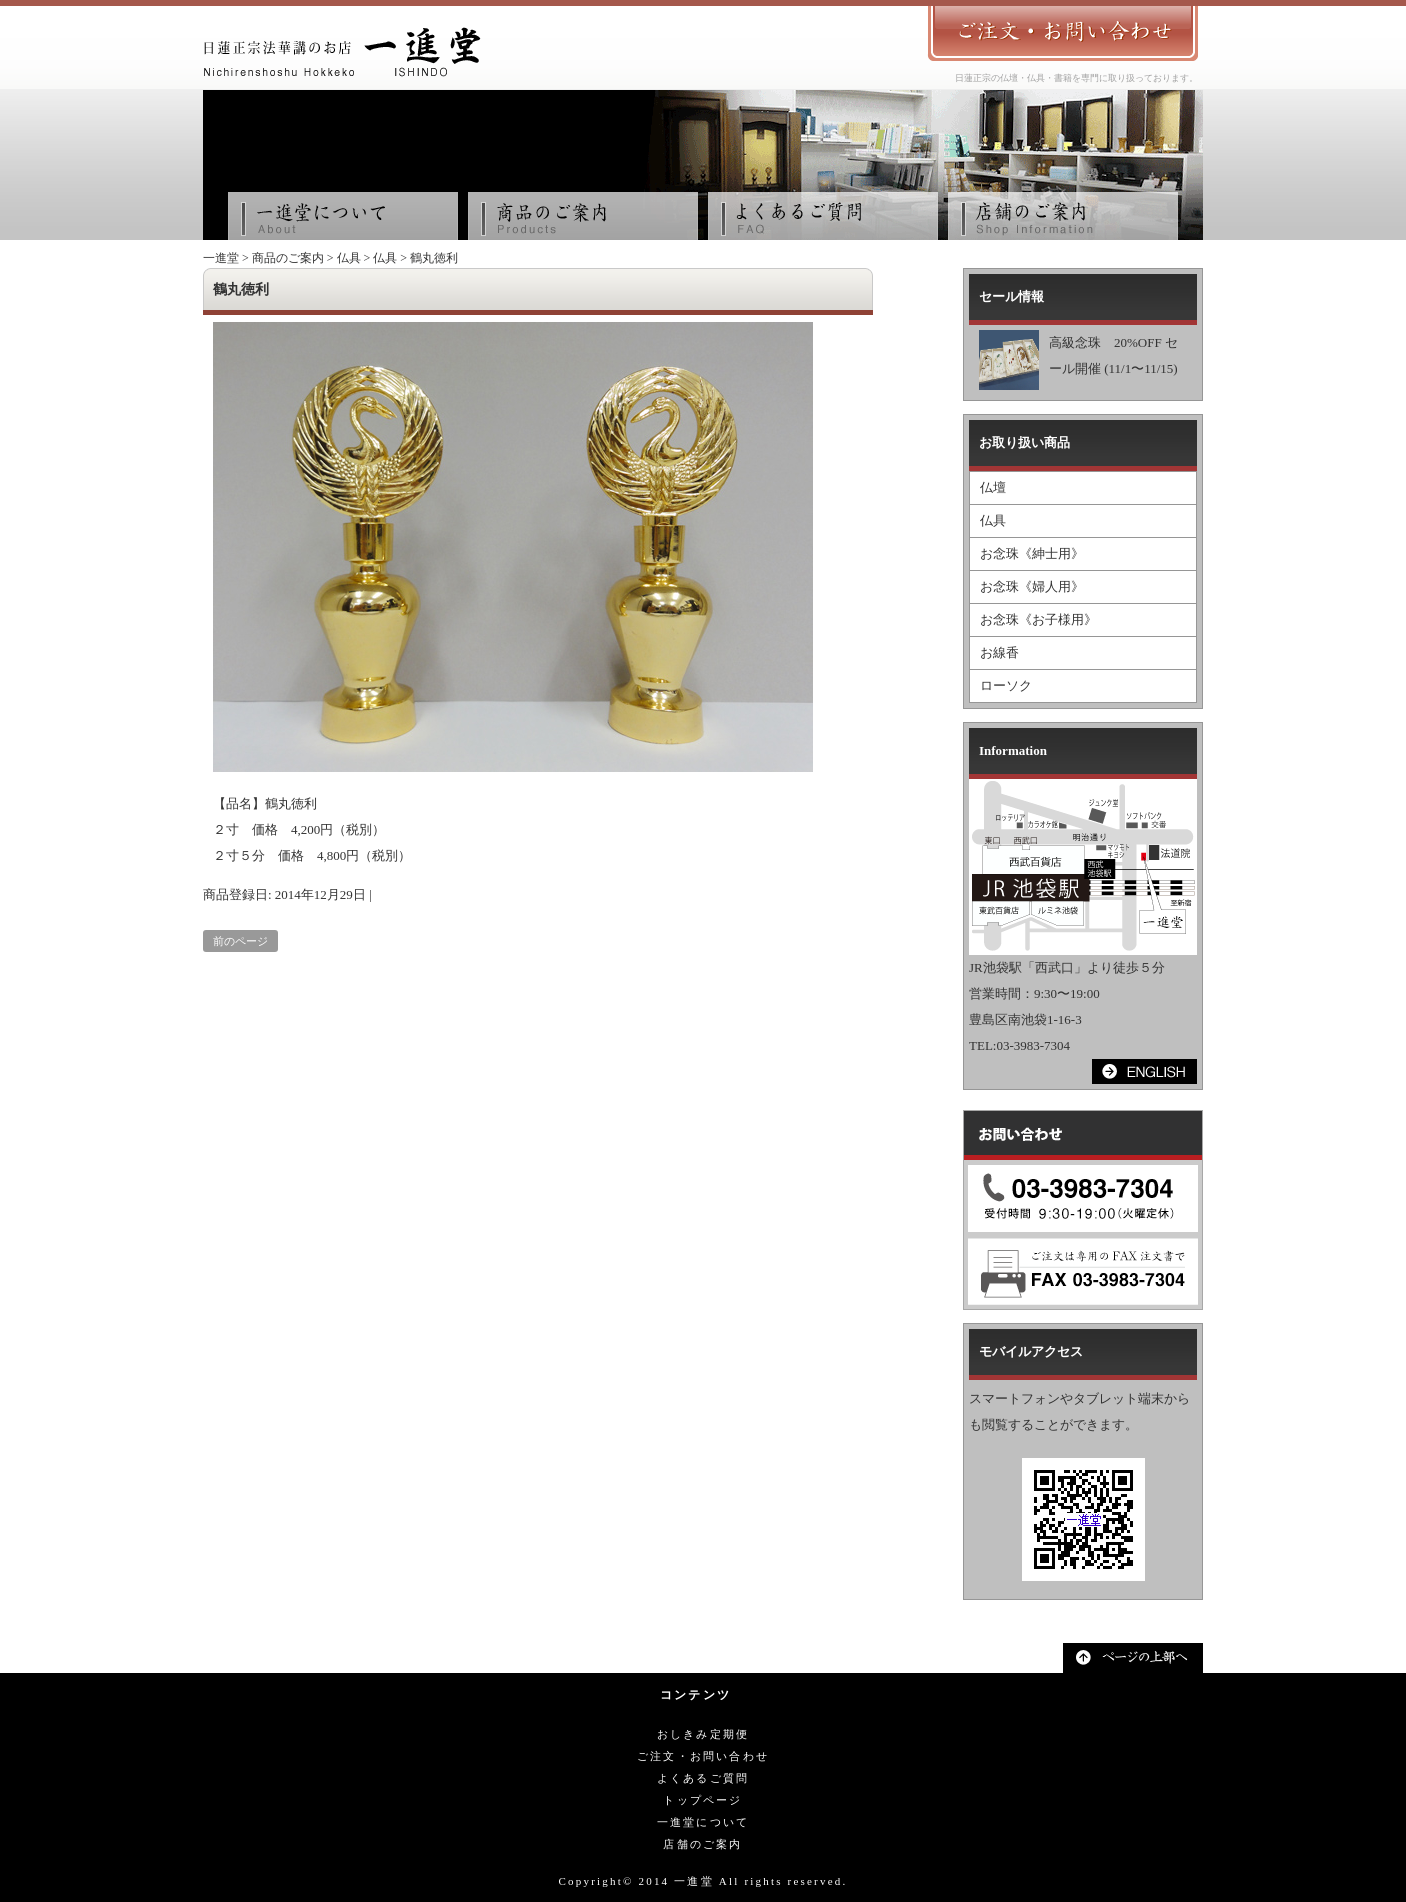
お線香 (999, 652)
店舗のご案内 (702, 1844)
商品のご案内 (288, 258)
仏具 (349, 258)
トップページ (702, 1800)
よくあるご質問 (703, 1778)
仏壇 (993, 487)
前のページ (240, 941)
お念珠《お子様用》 (1038, 619)
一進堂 (221, 258)
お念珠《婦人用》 (1032, 586)
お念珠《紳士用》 (1032, 553)
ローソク (1006, 685)
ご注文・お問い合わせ (703, 1756)
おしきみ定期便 (703, 1734)
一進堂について (703, 1822)
